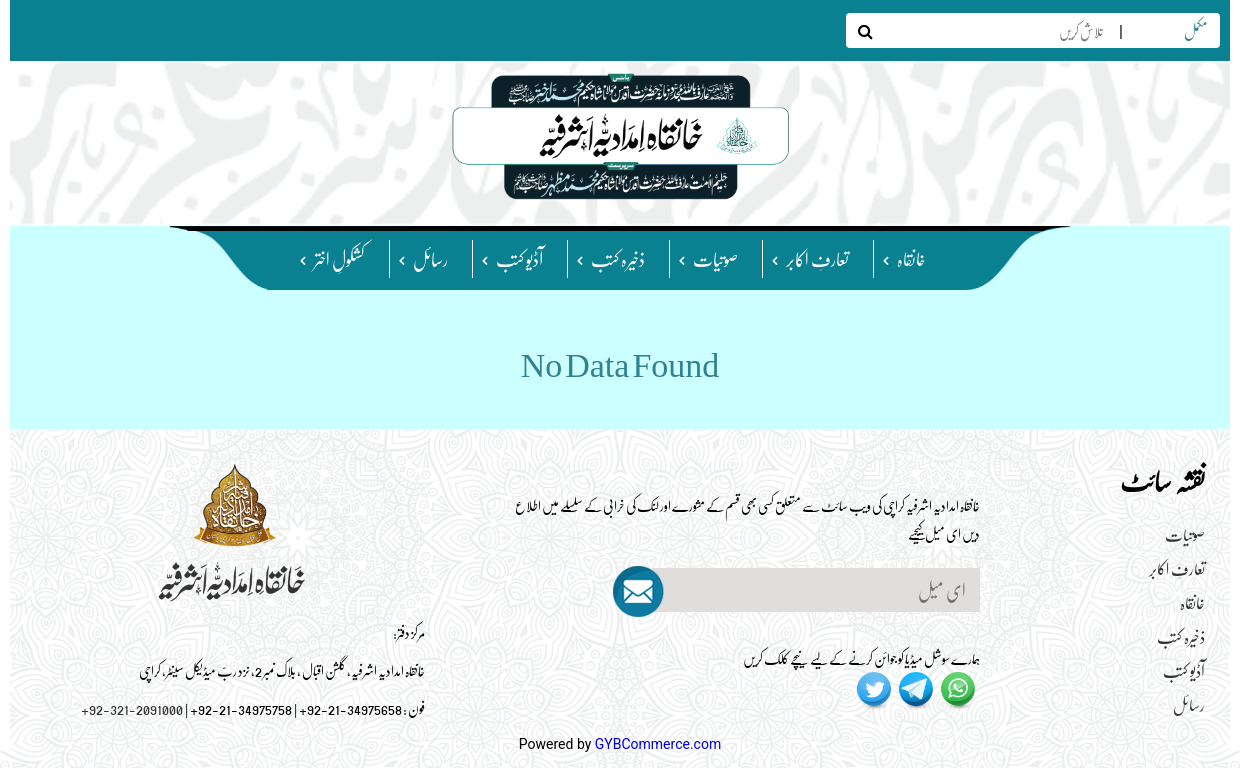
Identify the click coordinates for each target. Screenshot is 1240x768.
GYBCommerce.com (658, 744)
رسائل (430, 258)
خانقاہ (911, 258)
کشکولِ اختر (339, 258)
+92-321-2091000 (132, 708)
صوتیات (715, 258)
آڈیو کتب (519, 258)
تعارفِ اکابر (817, 258)
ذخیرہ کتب (618, 258)
